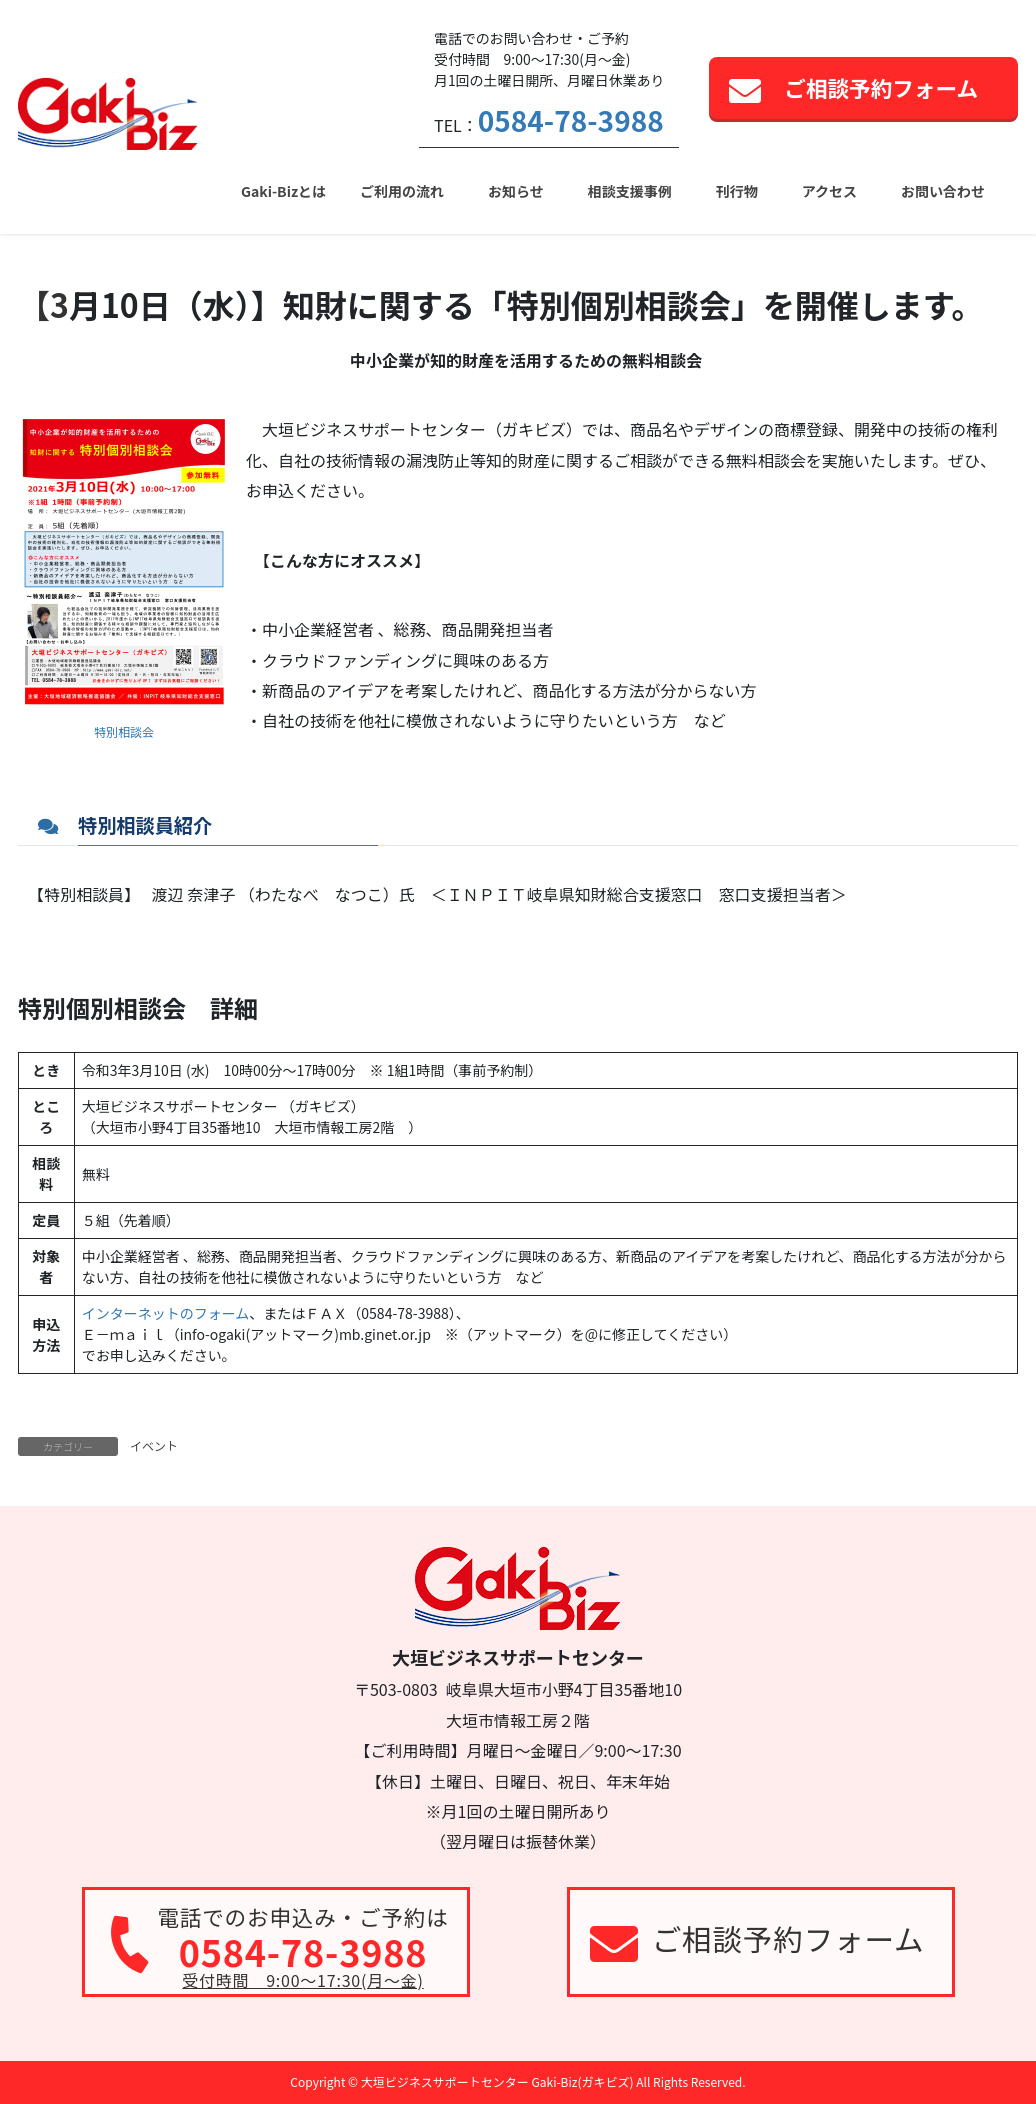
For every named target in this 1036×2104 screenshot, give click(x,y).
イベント (154, 1445)
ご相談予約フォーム (881, 87)
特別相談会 (124, 731)
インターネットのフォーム (166, 1313)
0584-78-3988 (571, 120)
